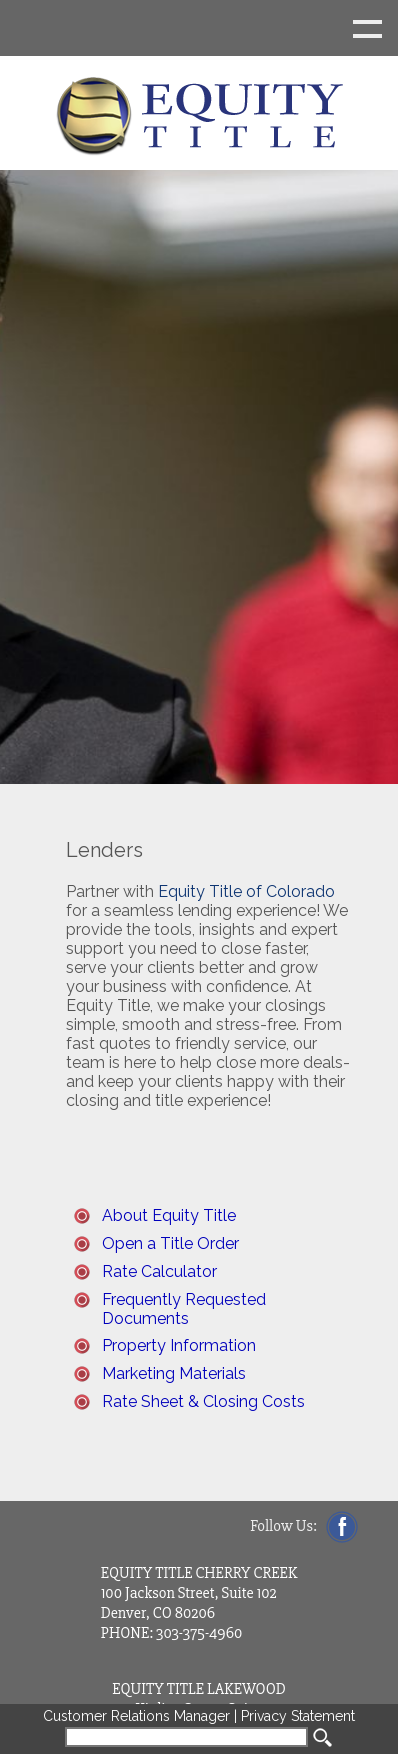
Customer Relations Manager (136, 1716)
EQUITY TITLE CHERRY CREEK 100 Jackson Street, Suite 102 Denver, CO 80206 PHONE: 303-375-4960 (199, 1603)
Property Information (179, 1345)
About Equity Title (169, 1215)
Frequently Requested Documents (184, 1309)
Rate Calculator (159, 1271)
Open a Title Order (170, 1243)
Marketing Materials (174, 1373)
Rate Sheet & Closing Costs (203, 1401)
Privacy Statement (298, 1716)
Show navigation (199, 28)
